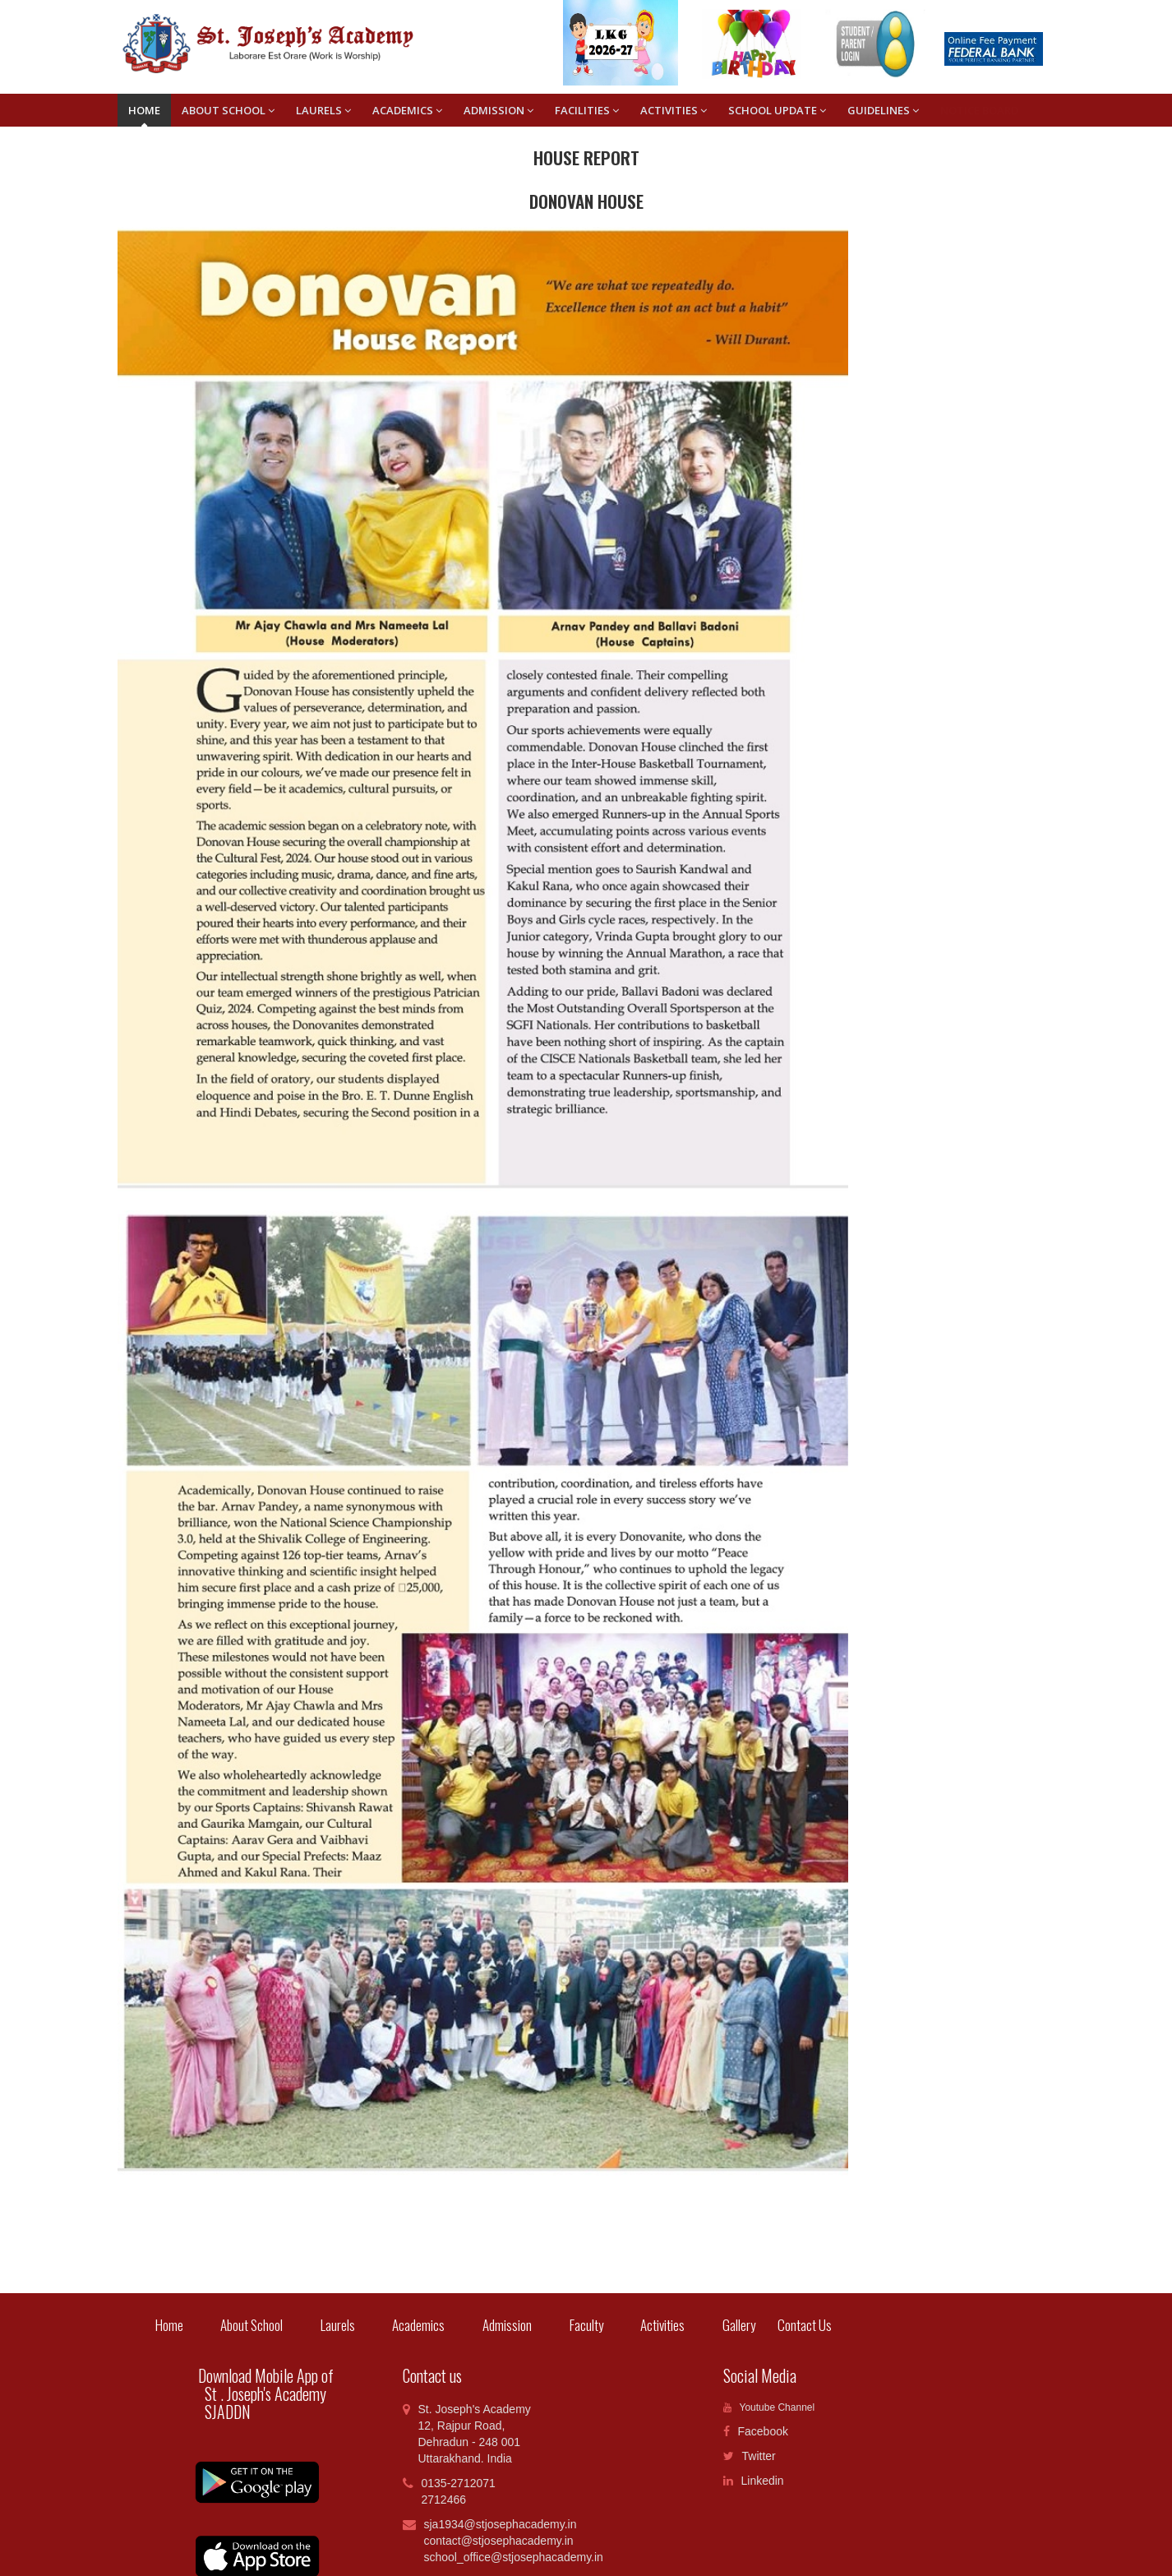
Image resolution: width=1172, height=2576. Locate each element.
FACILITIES (587, 110)
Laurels (338, 2325)
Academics (418, 2325)
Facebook (755, 2431)
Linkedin (753, 2480)
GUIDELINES (883, 110)
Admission (507, 2325)
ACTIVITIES (673, 110)
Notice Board (979, 110)
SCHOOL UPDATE (777, 110)
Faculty (586, 2325)
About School (228, 110)
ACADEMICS (407, 110)
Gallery (738, 2325)
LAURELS (323, 110)
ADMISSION (498, 110)
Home (144, 110)
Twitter (749, 2456)
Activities (662, 2325)
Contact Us (793, 2325)
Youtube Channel (769, 2407)
